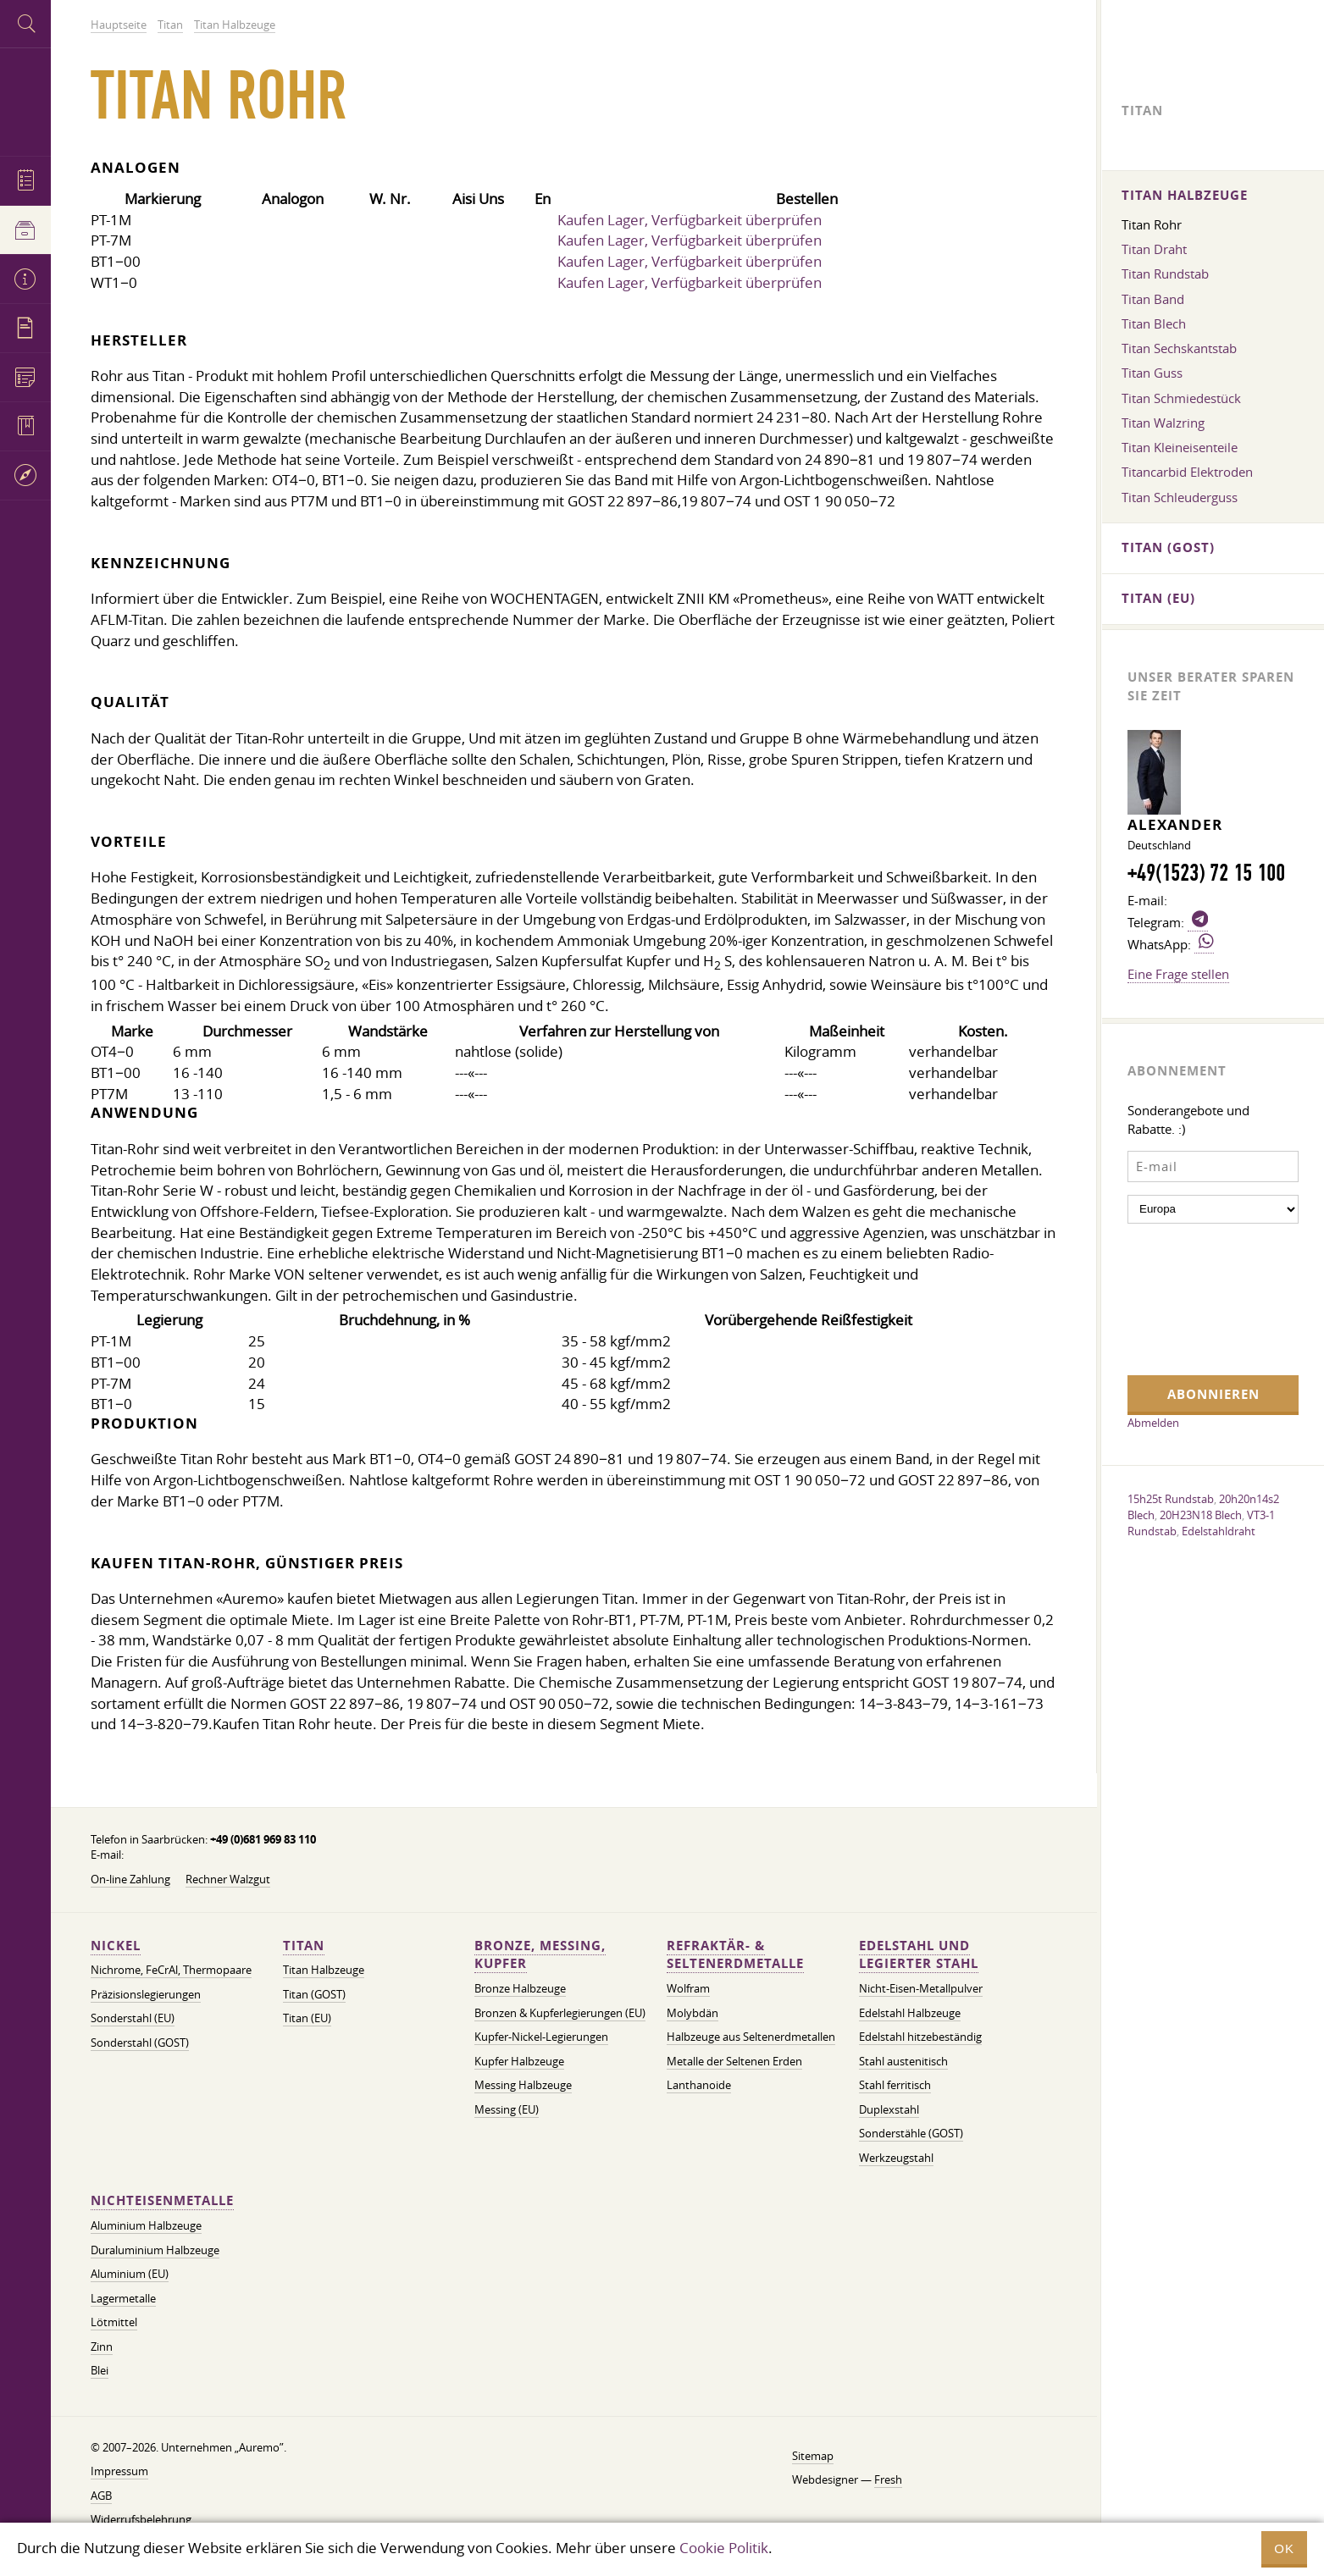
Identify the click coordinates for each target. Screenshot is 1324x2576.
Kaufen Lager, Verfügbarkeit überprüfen (689, 219)
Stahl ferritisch (895, 2085)
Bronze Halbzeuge (520, 1989)
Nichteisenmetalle (162, 2200)
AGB (101, 2496)
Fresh (888, 2480)
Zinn (102, 2347)
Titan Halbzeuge (323, 1970)
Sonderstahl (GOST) (140, 2043)
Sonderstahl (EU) (133, 2018)
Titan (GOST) (314, 1994)
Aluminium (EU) (130, 2274)
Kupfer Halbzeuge (519, 2061)
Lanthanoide (699, 2085)
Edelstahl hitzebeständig (920, 2037)
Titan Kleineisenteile (1180, 447)
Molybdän (692, 2013)
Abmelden (1153, 1422)
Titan (303, 1945)
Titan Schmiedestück (1181, 398)
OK (1284, 2548)
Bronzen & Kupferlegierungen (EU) (559, 2013)
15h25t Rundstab (1170, 1498)
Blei (99, 2370)
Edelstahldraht (1218, 1531)
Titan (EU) (307, 2018)
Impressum (119, 2471)
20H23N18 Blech (1201, 1515)
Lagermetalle (123, 2298)
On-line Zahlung (130, 1879)
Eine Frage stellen (1178, 973)
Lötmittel (114, 2322)
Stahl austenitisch (903, 2061)
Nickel (116, 1945)
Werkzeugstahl (896, 2158)
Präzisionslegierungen (146, 1994)
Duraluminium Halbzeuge (155, 2250)
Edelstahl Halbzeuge (910, 2013)
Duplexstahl (889, 2110)
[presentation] (1196, 1297)
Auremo (25, 99)
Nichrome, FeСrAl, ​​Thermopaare (171, 1970)
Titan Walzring (1163, 422)
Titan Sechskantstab (1179, 348)
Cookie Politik (723, 2547)
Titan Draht (1154, 248)
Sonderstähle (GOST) (911, 2133)
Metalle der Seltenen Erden (734, 2061)
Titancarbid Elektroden (1187, 471)
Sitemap (813, 2456)
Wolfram (688, 1989)
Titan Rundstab (1165, 273)
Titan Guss (1152, 372)
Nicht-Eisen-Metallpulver (921, 1989)
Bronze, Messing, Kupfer (540, 1955)
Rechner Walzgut (228, 1879)
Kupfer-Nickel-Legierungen (541, 2037)
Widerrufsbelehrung (141, 2519)
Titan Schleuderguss (1180, 497)
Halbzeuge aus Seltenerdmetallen (751, 2037)
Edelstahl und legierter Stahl (918, 1955)
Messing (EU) (506, 2110)
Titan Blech (1154, 323)
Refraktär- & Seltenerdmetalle (735, 1955)
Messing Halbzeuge (523, 2085)
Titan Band (1153, 298)
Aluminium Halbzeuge (146, 2226)
